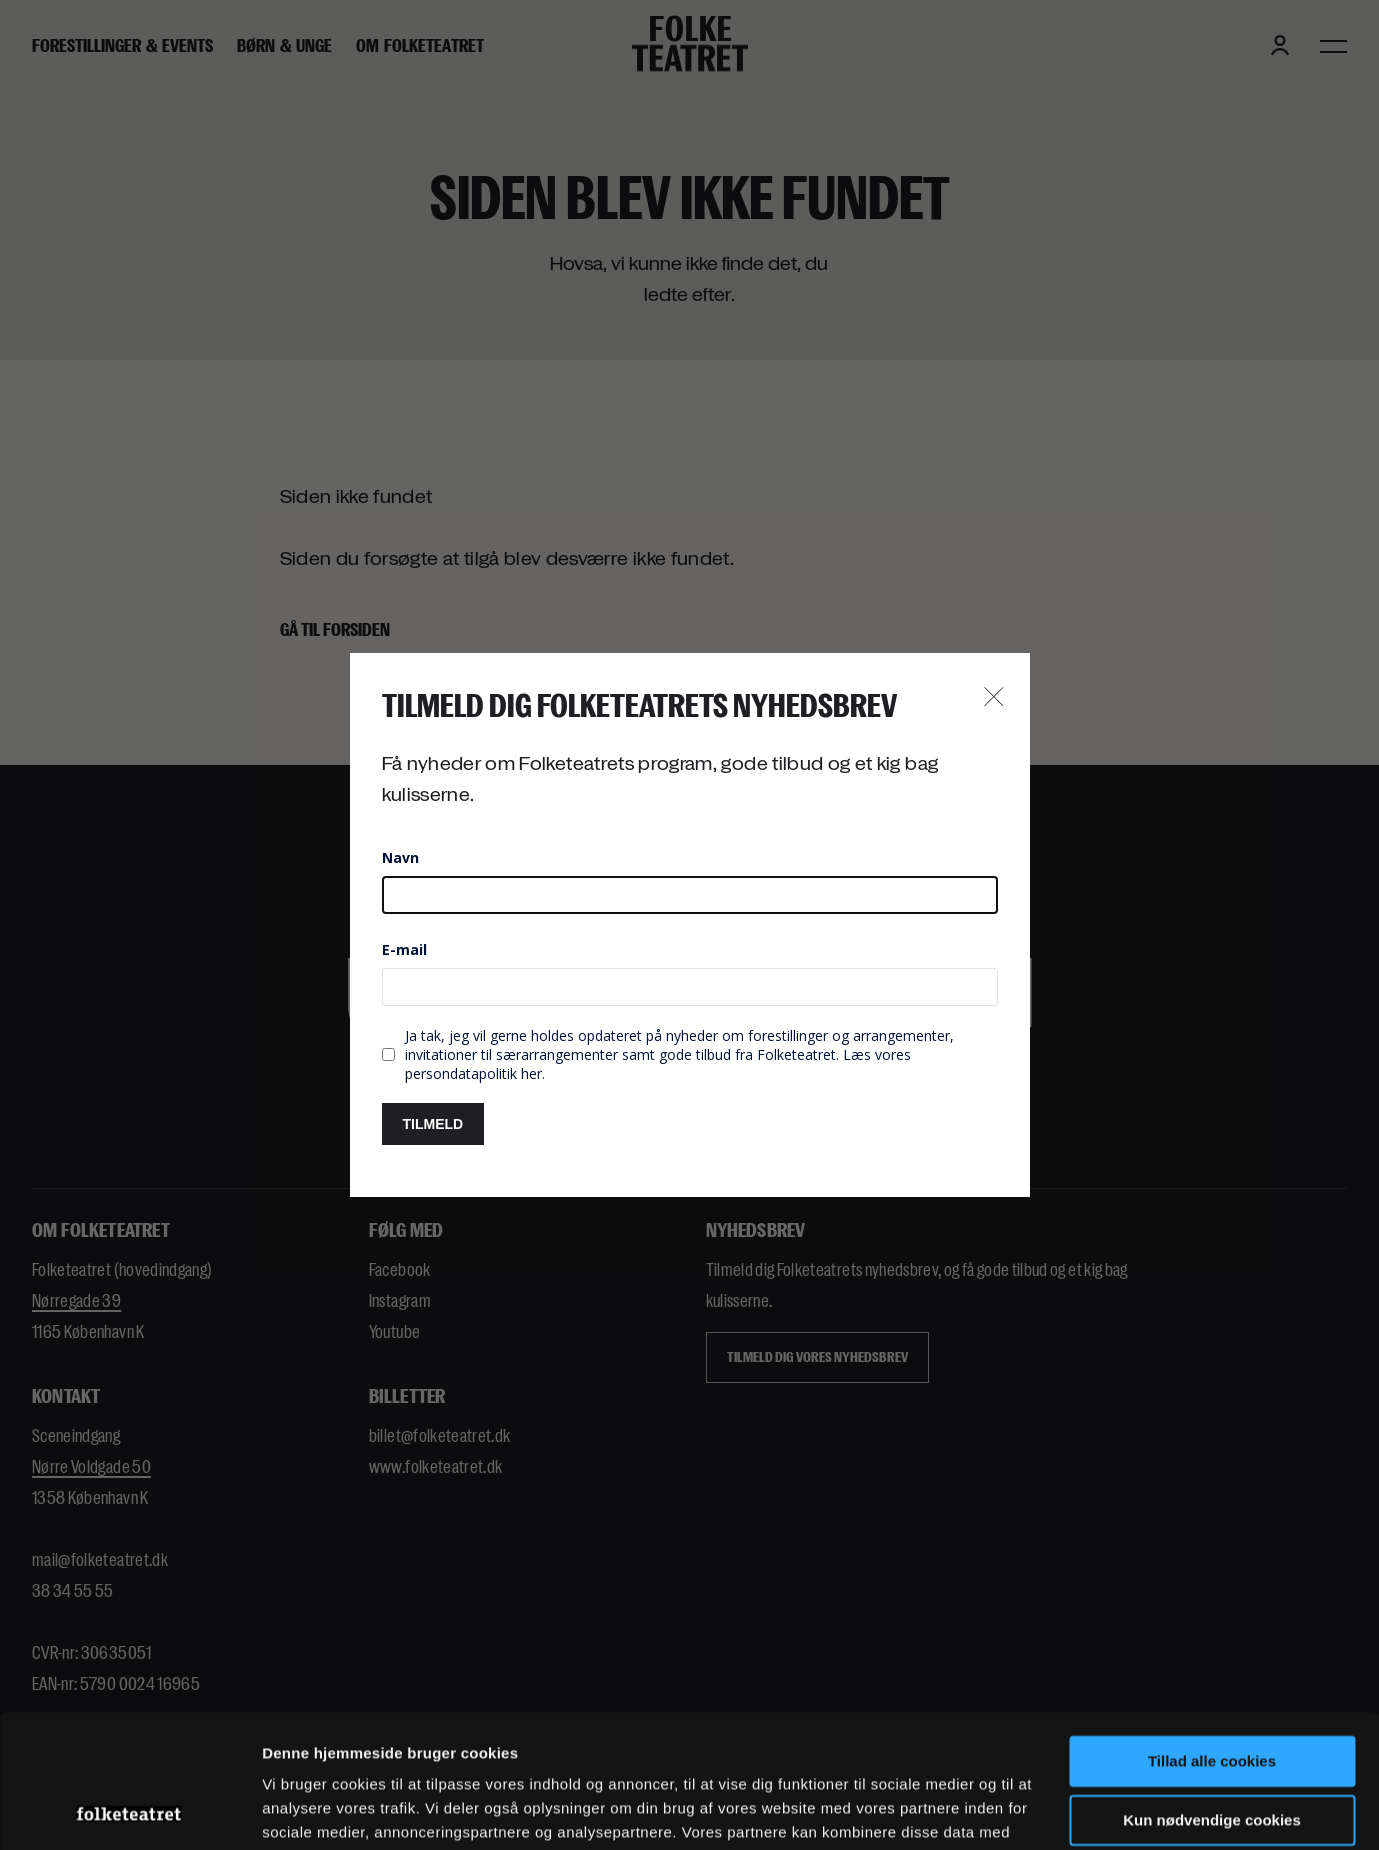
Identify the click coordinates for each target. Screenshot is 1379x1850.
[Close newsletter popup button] (994, 698)
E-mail (404, 949)
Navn (400, 857)
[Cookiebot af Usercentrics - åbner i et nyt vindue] (129, 1811)
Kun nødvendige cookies (1212, 1694)
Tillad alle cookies (1212, 1636)
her (531, 1073)
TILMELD (433, 1124)
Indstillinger (305, 1810)
